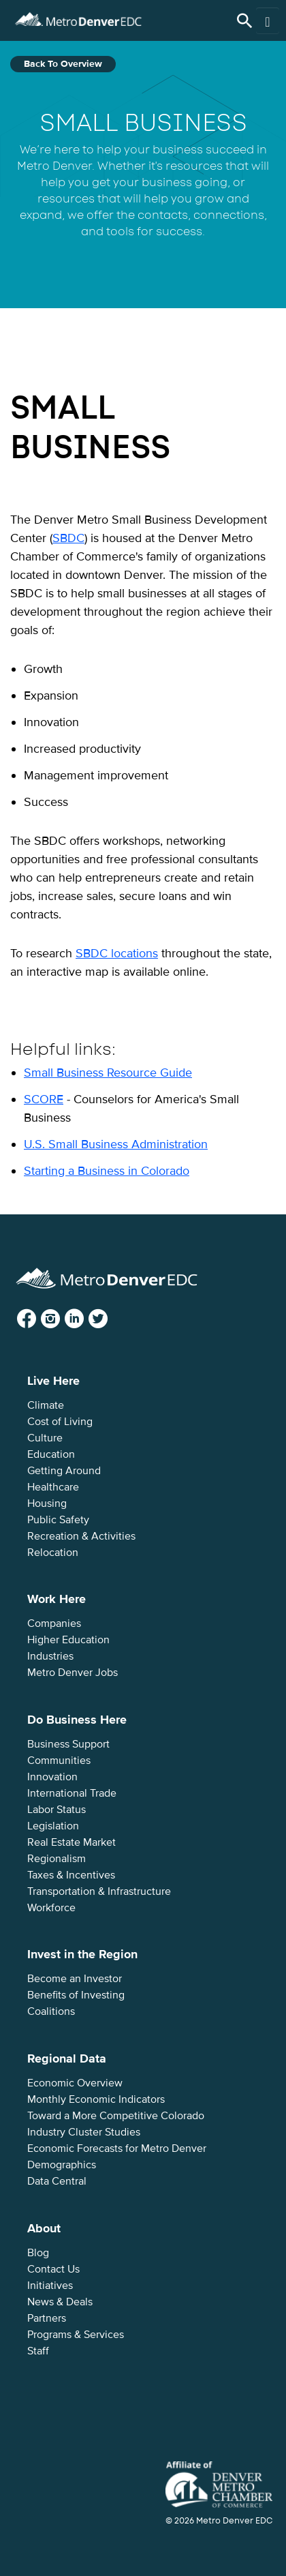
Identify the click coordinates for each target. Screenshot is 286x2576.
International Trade (71, 1793)
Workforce (51, 1908)
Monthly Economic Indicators (96, 2099)
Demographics (61, 2165)
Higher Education (68, 1640)
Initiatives (50, 2285)
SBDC (68, 537)
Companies (54, 1623)
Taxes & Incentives (71, 1875)
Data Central (56, 2181)
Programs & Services (75, 2334)
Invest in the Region (82, 1954)
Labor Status (56, 1809)
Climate (45, 1405)
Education (51, 1454)
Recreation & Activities (81, 1536)
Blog (38, 2253)
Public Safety (58, 1520)
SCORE (43, 1099)
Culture (45, 1438)
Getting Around (64, 1471)
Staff (38, 2351)
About (44, 2228)
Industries (50, 1656)
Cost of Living (60, 1421)
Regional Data (66, 2058)
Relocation (52, 1552)
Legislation (53, 1826)
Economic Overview (75, 2083)
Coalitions (51, 2011)
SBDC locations (117, 953)
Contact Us (53, 2269)
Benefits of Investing (76, 1995)
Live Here (53, 1380)
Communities (59, 1760)
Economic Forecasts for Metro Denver (116, 2148)
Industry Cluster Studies (83, 2132)
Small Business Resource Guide (108, 1072)
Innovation (52, 1777)
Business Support (68, 1744)
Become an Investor (74, 1979)
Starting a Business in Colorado (106, 1170)
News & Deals (60, 2302)
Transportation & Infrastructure (99, 1891)
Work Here (56, 1598)
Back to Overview (63, 64)
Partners (46, 2318)
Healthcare (53, 1487)
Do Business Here (77, 1719)
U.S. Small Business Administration (116, 1144)
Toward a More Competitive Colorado (115, 2116)
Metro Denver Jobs (72, 1672)
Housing (47, 1503)
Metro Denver (78, 17)
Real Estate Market (71, 1842)
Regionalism (56, 1859)
